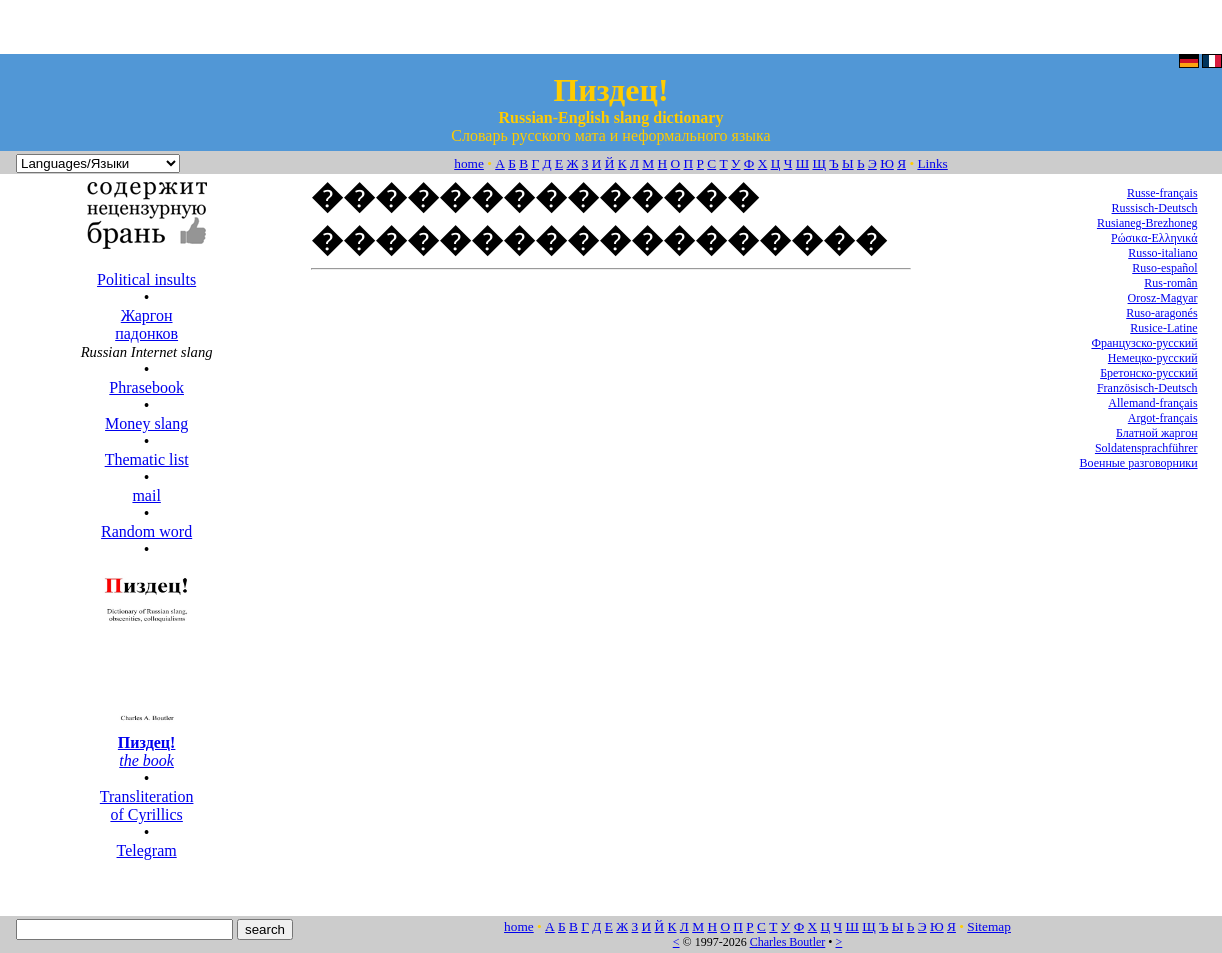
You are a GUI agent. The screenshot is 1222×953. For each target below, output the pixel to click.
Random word (146, 531)
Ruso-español (1164, 268)
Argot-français (1163, 418)
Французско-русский (1144, 343)
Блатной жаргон (1157, 433)
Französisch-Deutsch (1147, 388)
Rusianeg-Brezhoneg (1147, 223)
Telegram (147, 850)
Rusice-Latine (1163, 328)
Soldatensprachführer (1146, 448)
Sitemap (989, 926)
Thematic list (147, 459)
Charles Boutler (788, 942)
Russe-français (1162, 193)
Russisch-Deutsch (1155, 208)
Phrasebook (146, 387)
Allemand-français (1152, 403)
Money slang (146, 423)
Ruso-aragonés (1161, 313)
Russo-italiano (1162, 253)
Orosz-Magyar (1163, 298)
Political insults (146, 279)
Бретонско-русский (1148, 373)
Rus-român (1170, 283)
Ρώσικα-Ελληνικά (1154, 238)
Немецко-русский (1153, 358)
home (469, 163)
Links (932, 163)
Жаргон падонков (146, 324)
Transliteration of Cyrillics (147, 805)
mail (146, 495)
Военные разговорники (1138, 463)
